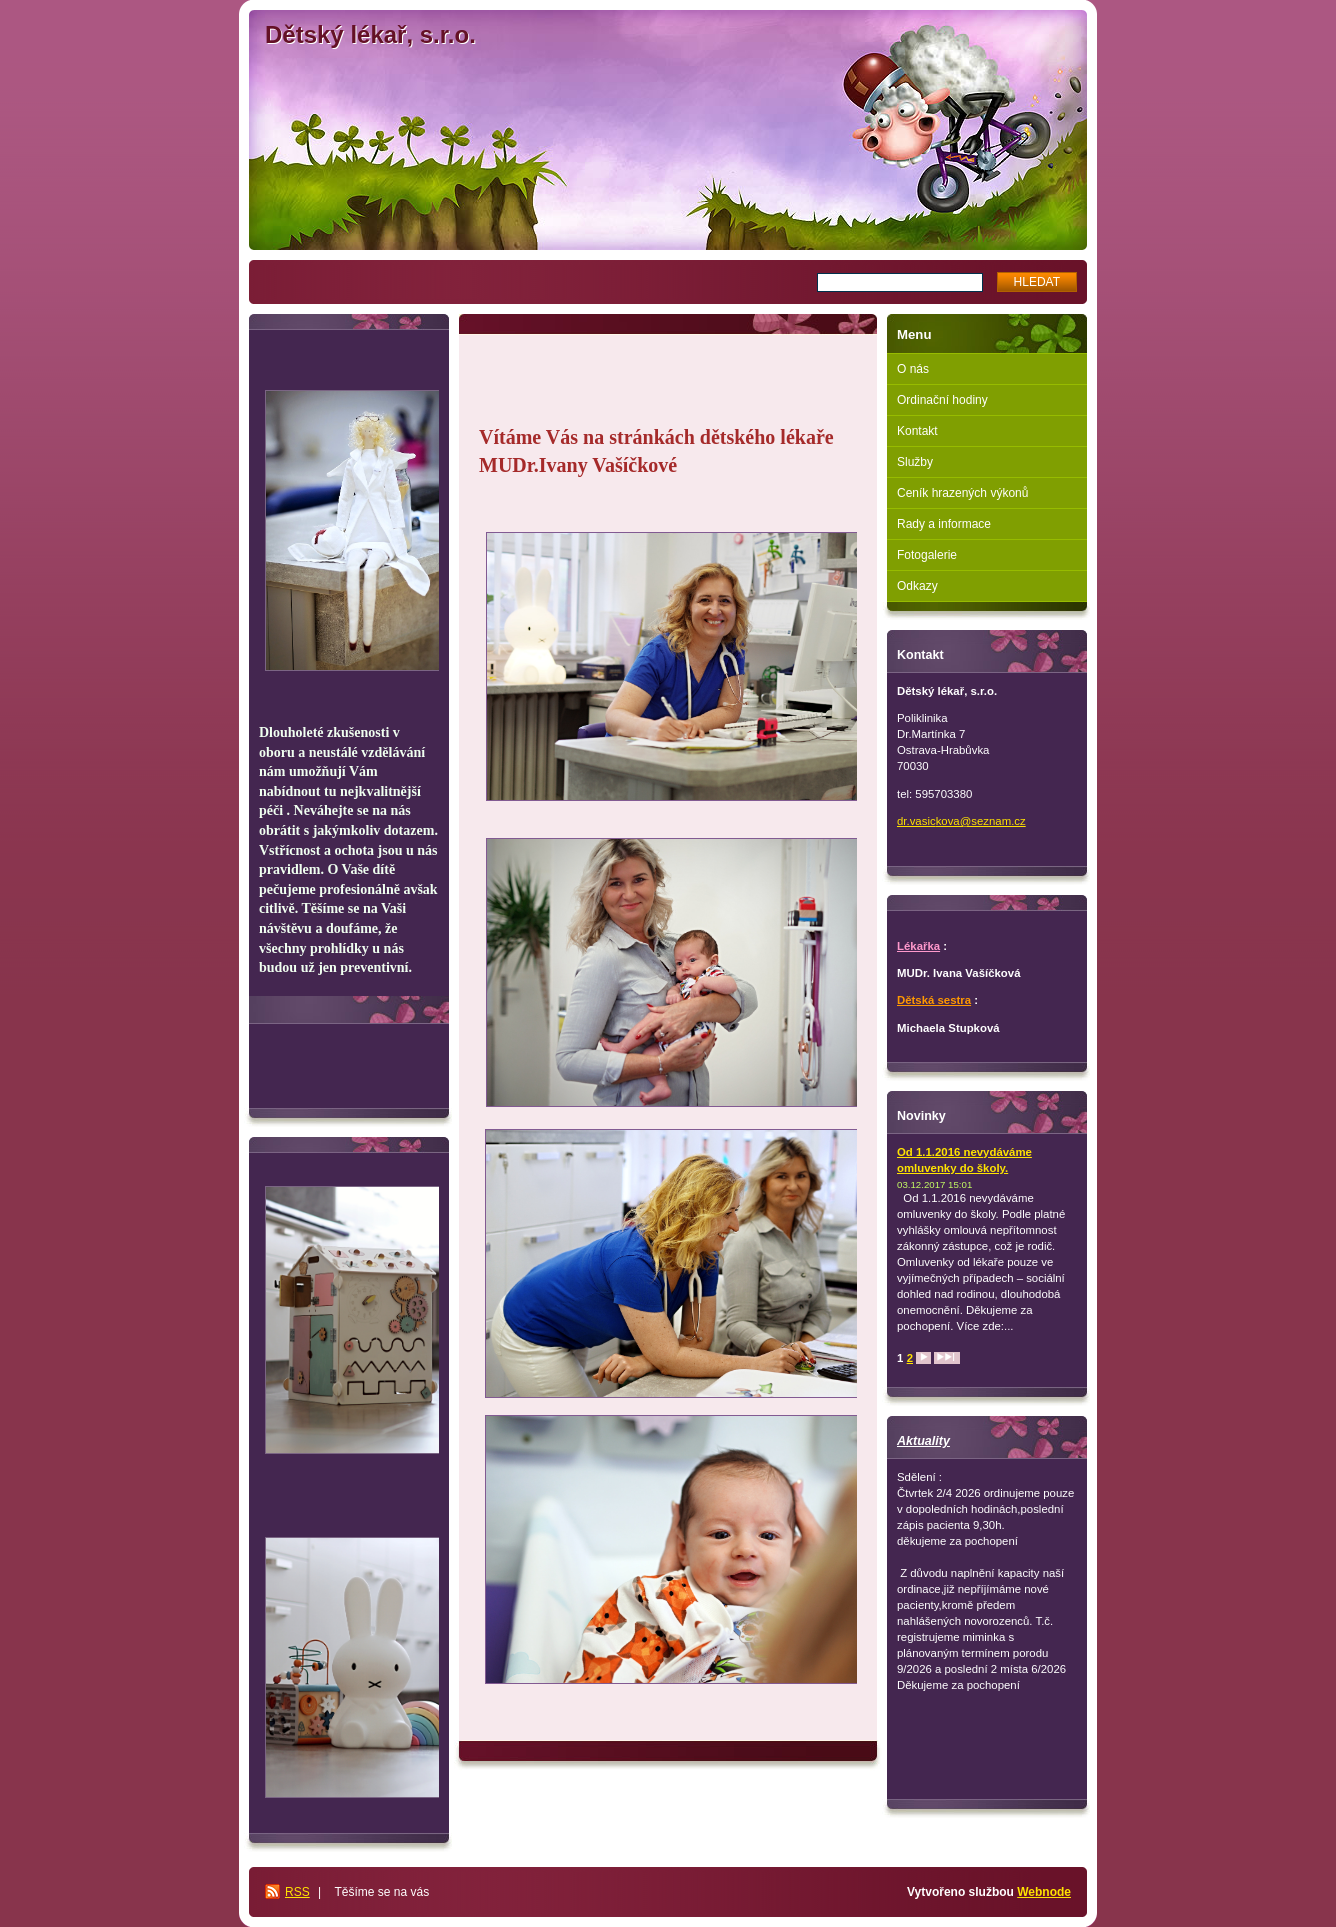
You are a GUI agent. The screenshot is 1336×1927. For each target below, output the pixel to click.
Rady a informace (944, 524)
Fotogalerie (927, 555)
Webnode (1044, 1892)
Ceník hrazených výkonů (962, 493)
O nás (913, 369)
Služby (915, 462)
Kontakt (917, 431)
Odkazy (917, 586)
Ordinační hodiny (942, 400)
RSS (297, 1892)
